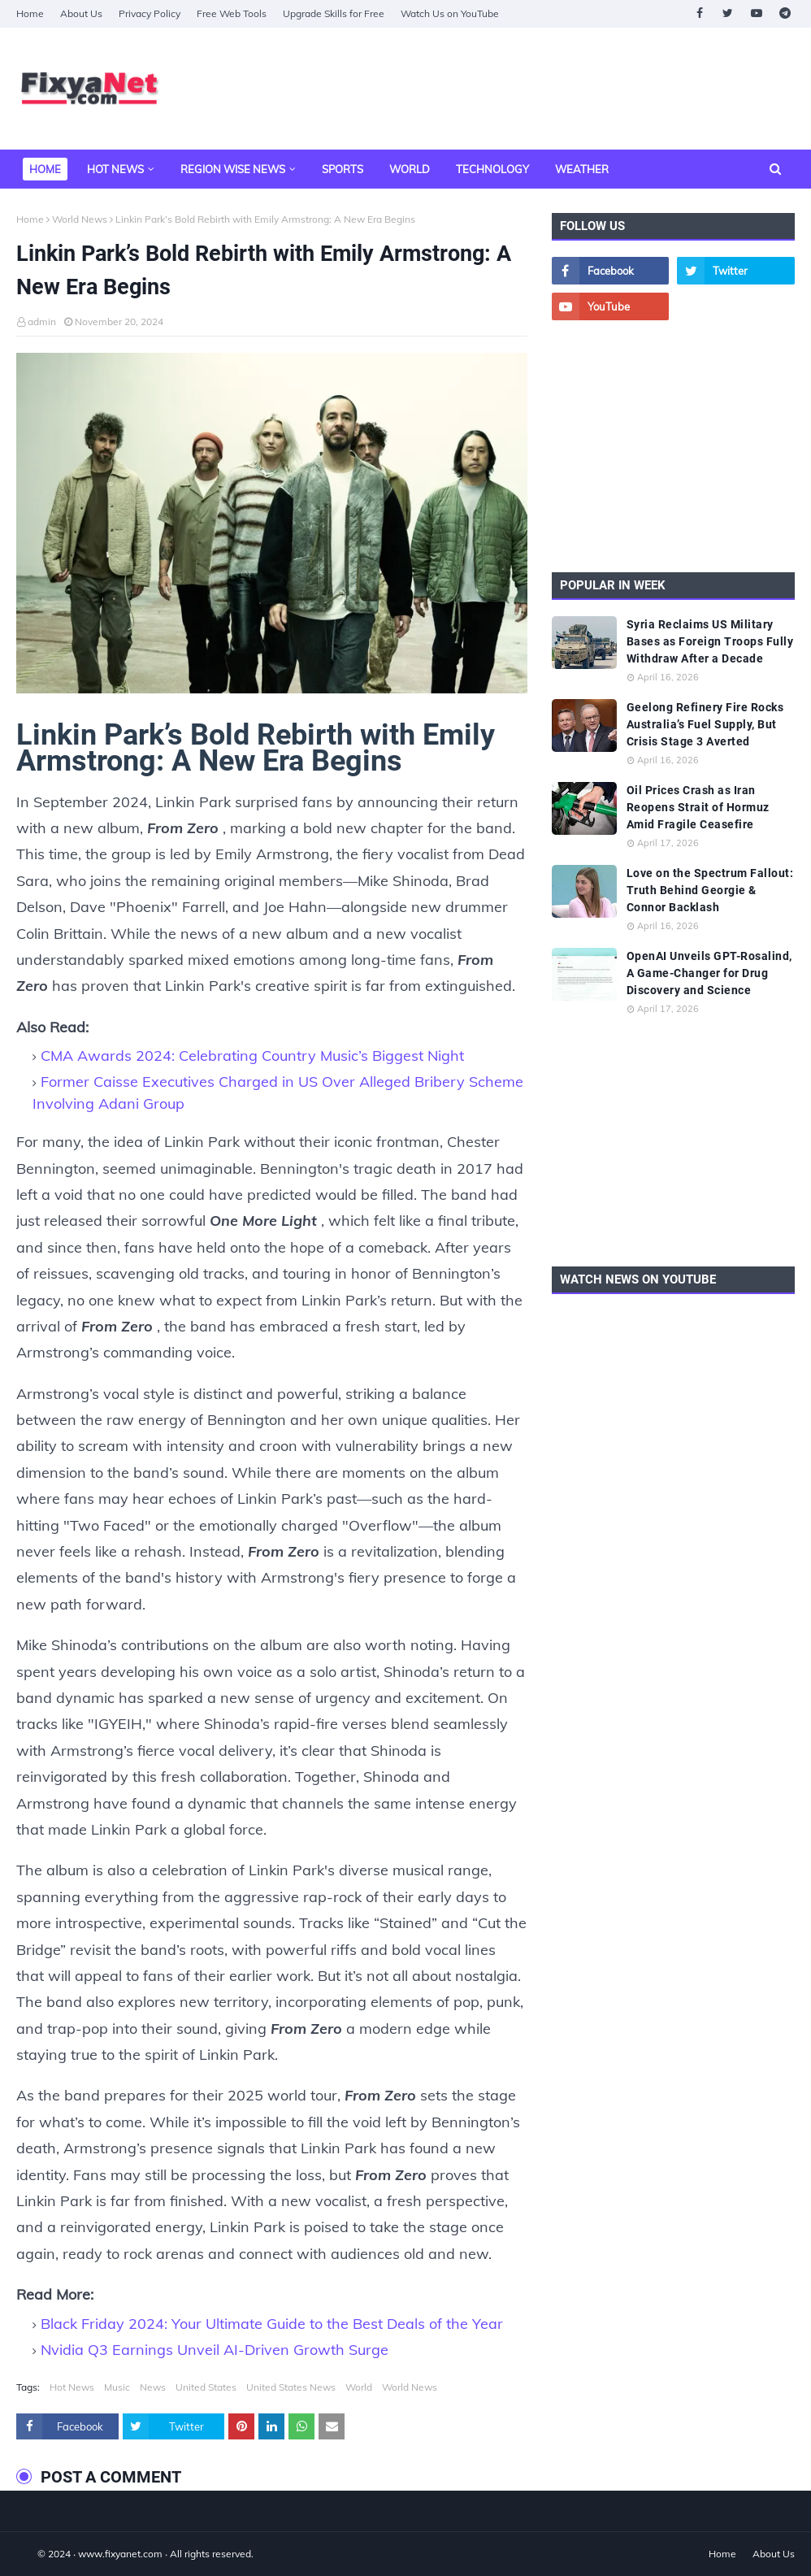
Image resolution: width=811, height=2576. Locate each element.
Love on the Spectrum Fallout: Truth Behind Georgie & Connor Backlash (710, 890)
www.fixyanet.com (120, 2554)
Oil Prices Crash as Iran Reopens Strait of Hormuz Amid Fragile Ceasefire (698, 807)
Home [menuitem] (45, 169)
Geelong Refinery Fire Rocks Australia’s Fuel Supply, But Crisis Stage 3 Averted (705, 724)
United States (206, 2387)
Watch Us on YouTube (450, 13)
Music (117, 2387)
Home (30, 13)
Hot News (72, 2387)
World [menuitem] (409, 169)
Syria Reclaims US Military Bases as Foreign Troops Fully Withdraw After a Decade (710, 641)
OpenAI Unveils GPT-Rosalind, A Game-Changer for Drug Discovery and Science (709, 973)
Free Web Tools (232, 13)
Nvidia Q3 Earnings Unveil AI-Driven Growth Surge (214, 2349)
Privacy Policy (149, 13)
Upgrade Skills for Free (333, 13)
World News (79, 219)
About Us (81, 13)
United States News (291, 2387)
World (358, 2387)
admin (42, 321)
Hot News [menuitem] (115, 169)
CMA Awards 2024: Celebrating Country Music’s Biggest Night (252, 1055)
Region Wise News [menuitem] (232, 169)
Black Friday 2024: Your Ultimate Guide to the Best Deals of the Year (272, 2323)
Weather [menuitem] (582, 169)
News (153, 2387)
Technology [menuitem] (492, 169)
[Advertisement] (673, 446)
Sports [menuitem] (342, 169)
